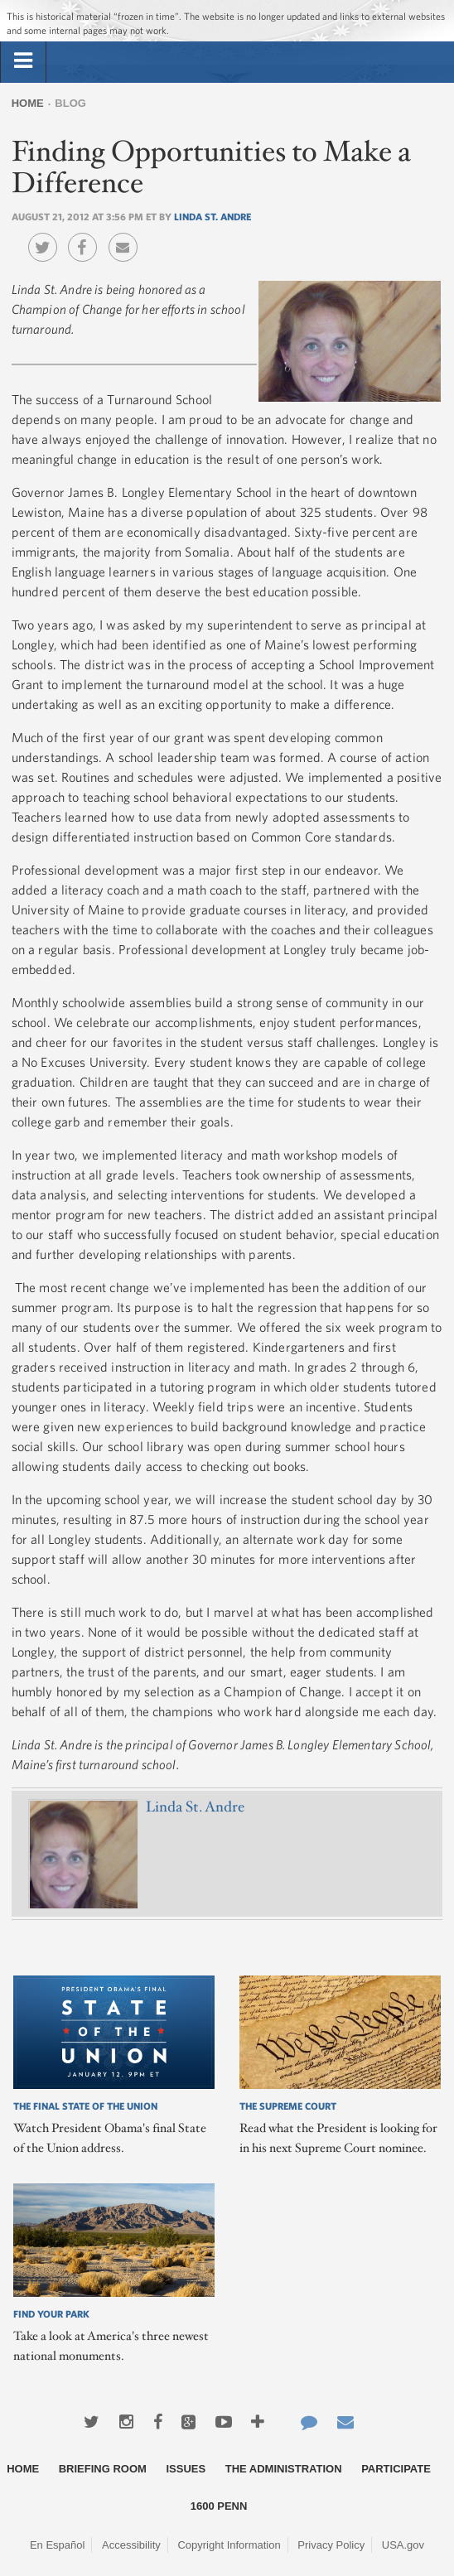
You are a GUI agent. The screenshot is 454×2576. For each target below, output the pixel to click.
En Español (57, 2545)
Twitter (46, 235)
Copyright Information (228, 2545)
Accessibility (131, 2545)
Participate (396, 2469)
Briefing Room (103, 2469)
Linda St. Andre (212, 216)
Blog (70, 103)
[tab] (23, 61)
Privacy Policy (331, 2545)
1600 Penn (219, 2506)
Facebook (86, 235)
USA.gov (403, 2545)
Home (28, 103)
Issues (185, 2469)
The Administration (283, 2469)
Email (127, 235)
